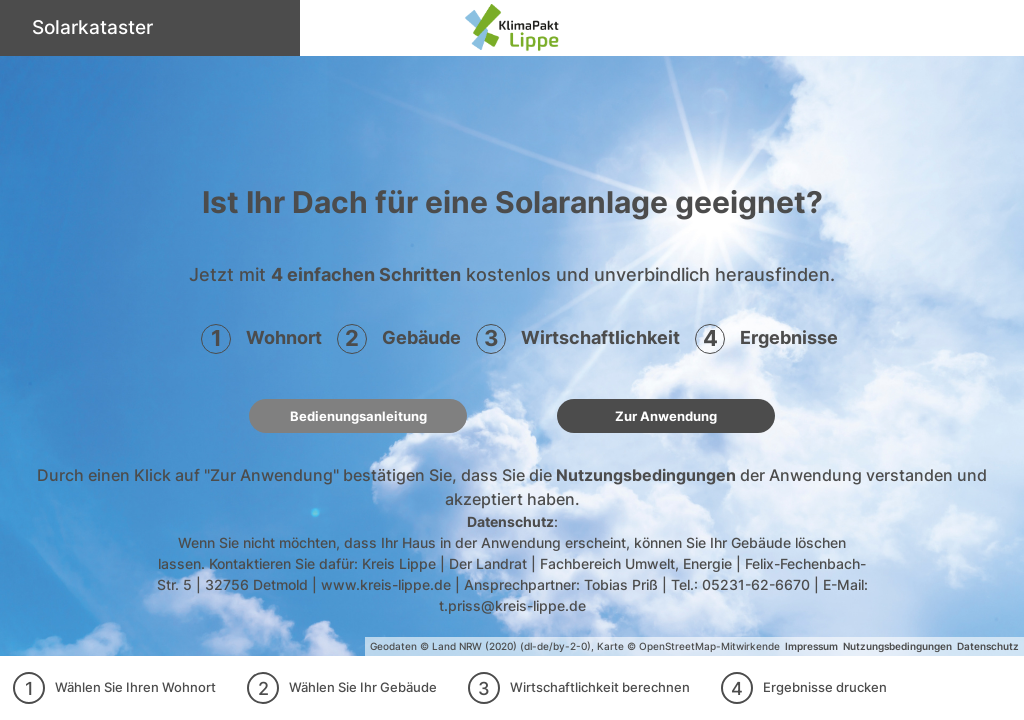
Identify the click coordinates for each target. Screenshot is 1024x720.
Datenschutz (510, 521)
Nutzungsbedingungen (646, 475)
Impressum (811, 646)
